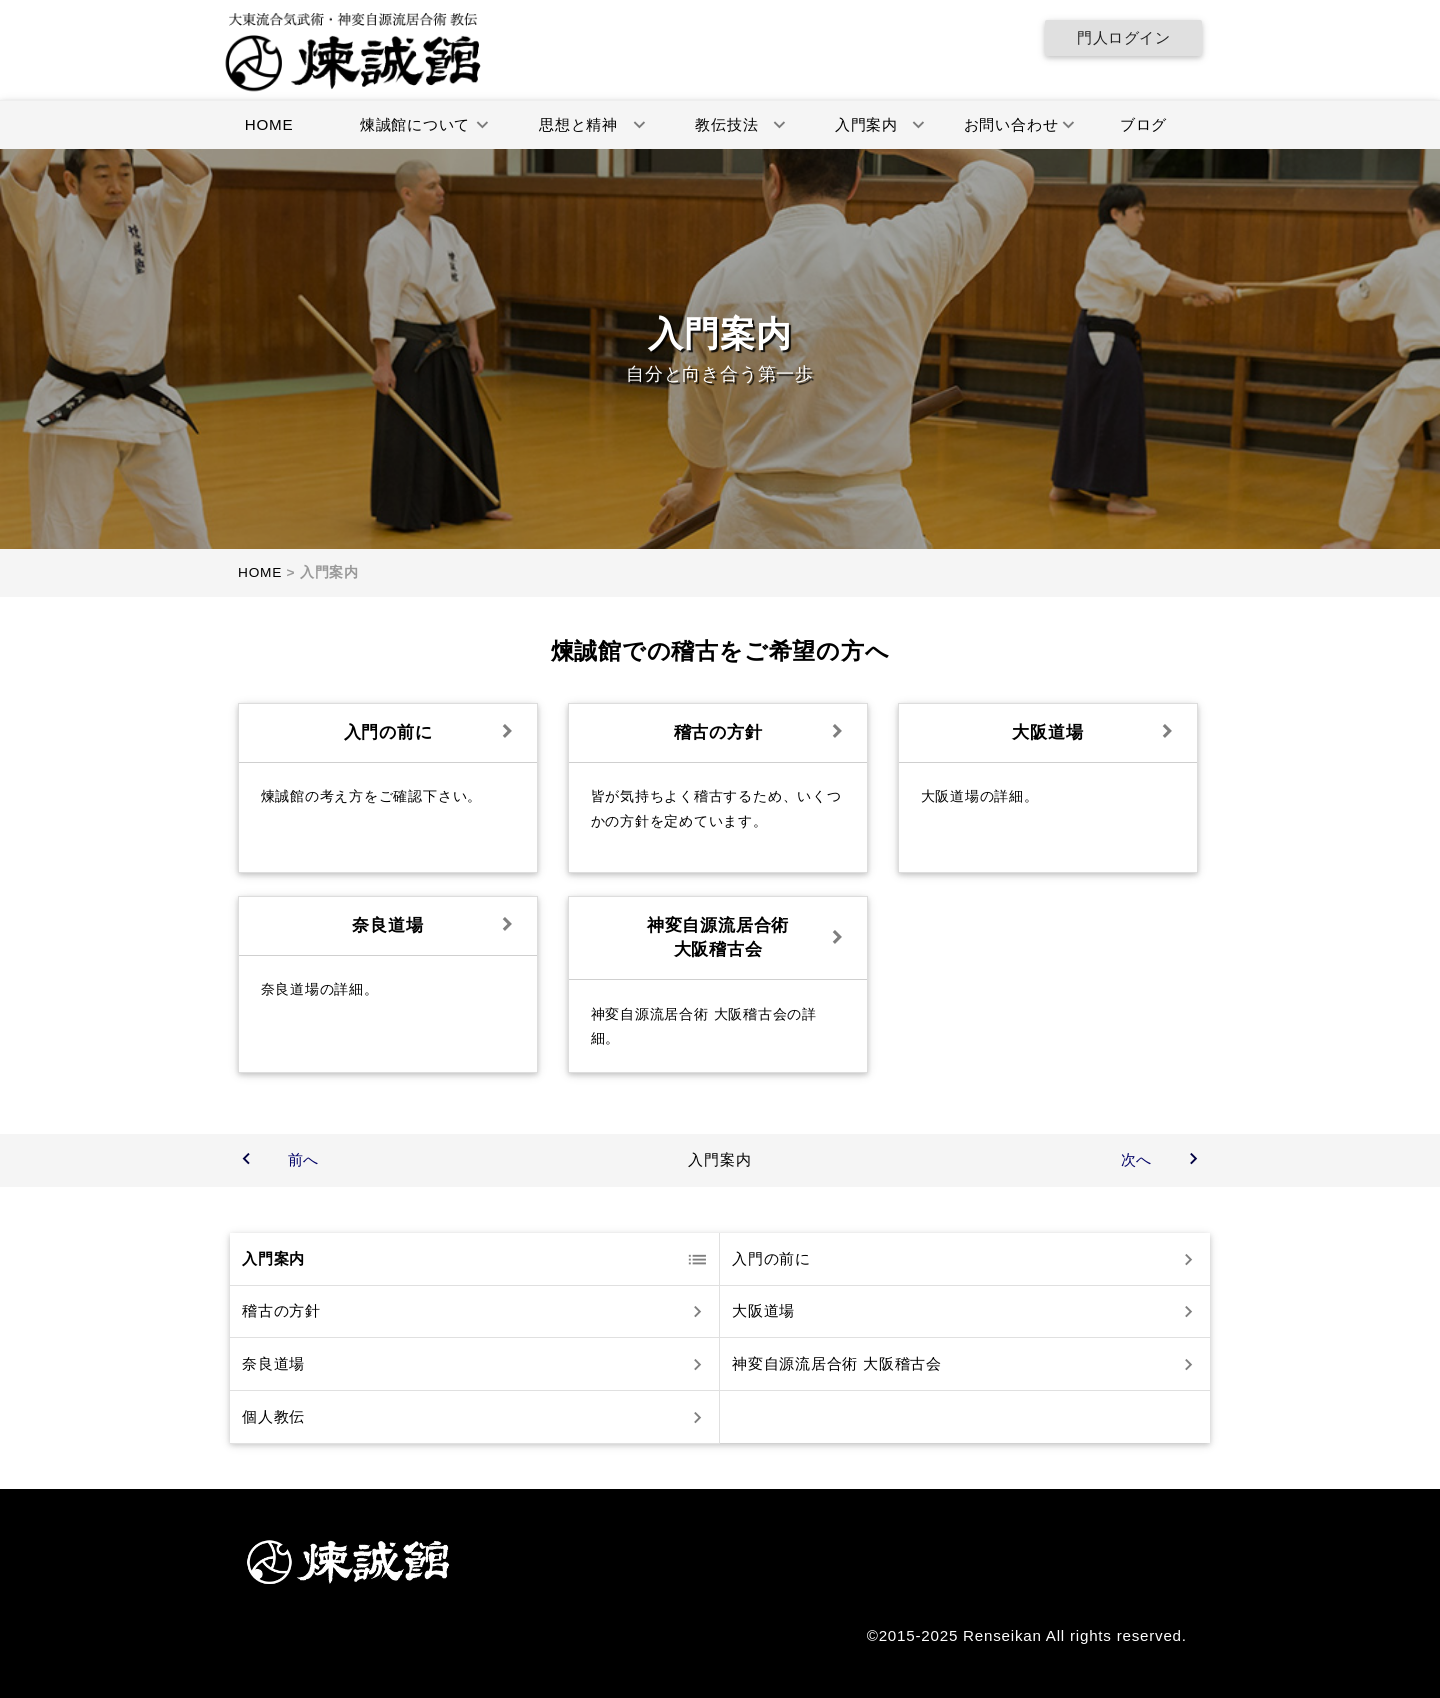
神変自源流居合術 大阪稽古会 (837, 1363)
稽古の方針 (281, 1311)
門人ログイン (1123, 37)
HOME (269, 124)
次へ (1137, 1159)
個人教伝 (273, 1416)
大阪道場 (763, 1311)
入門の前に (771, 1258)
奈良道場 (273, 1363)
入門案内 (273, 1258)
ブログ (1143, 124)
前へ (304, 1159)
